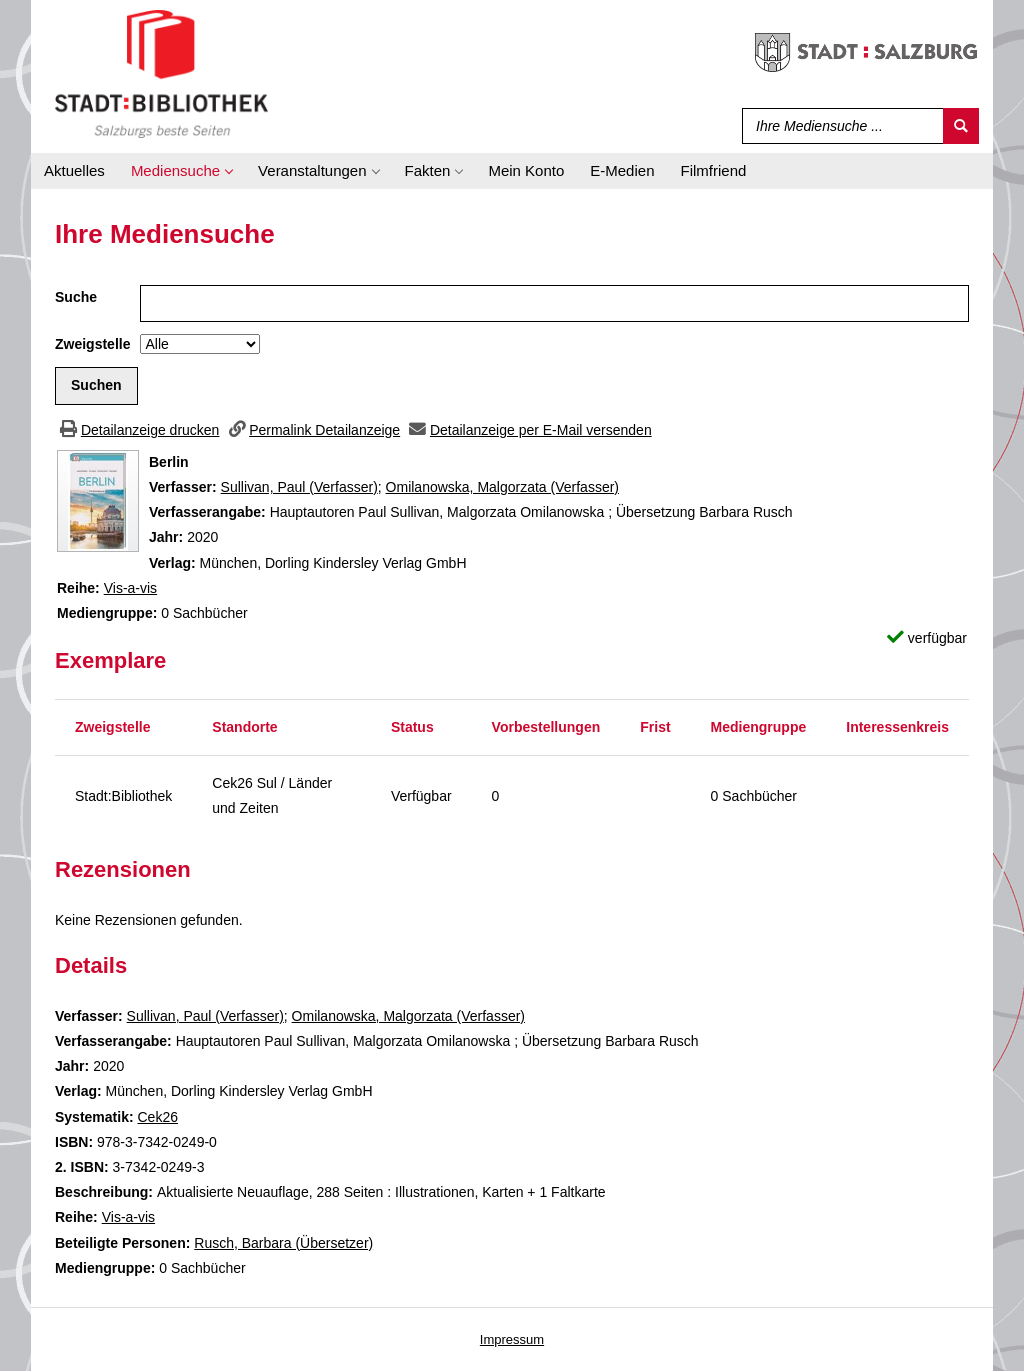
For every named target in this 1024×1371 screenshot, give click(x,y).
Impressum (512, 1339)
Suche (76, 297)
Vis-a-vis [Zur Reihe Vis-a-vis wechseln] (130, 588)
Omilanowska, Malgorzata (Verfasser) (502, 487)
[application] (181, 171)
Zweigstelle (92, 344)
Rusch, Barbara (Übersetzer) (283, 1243)
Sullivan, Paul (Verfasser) (299, 487)
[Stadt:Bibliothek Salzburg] (161, 73)
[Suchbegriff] (838, 126)
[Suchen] (961, 126)
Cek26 (157, 1117)
